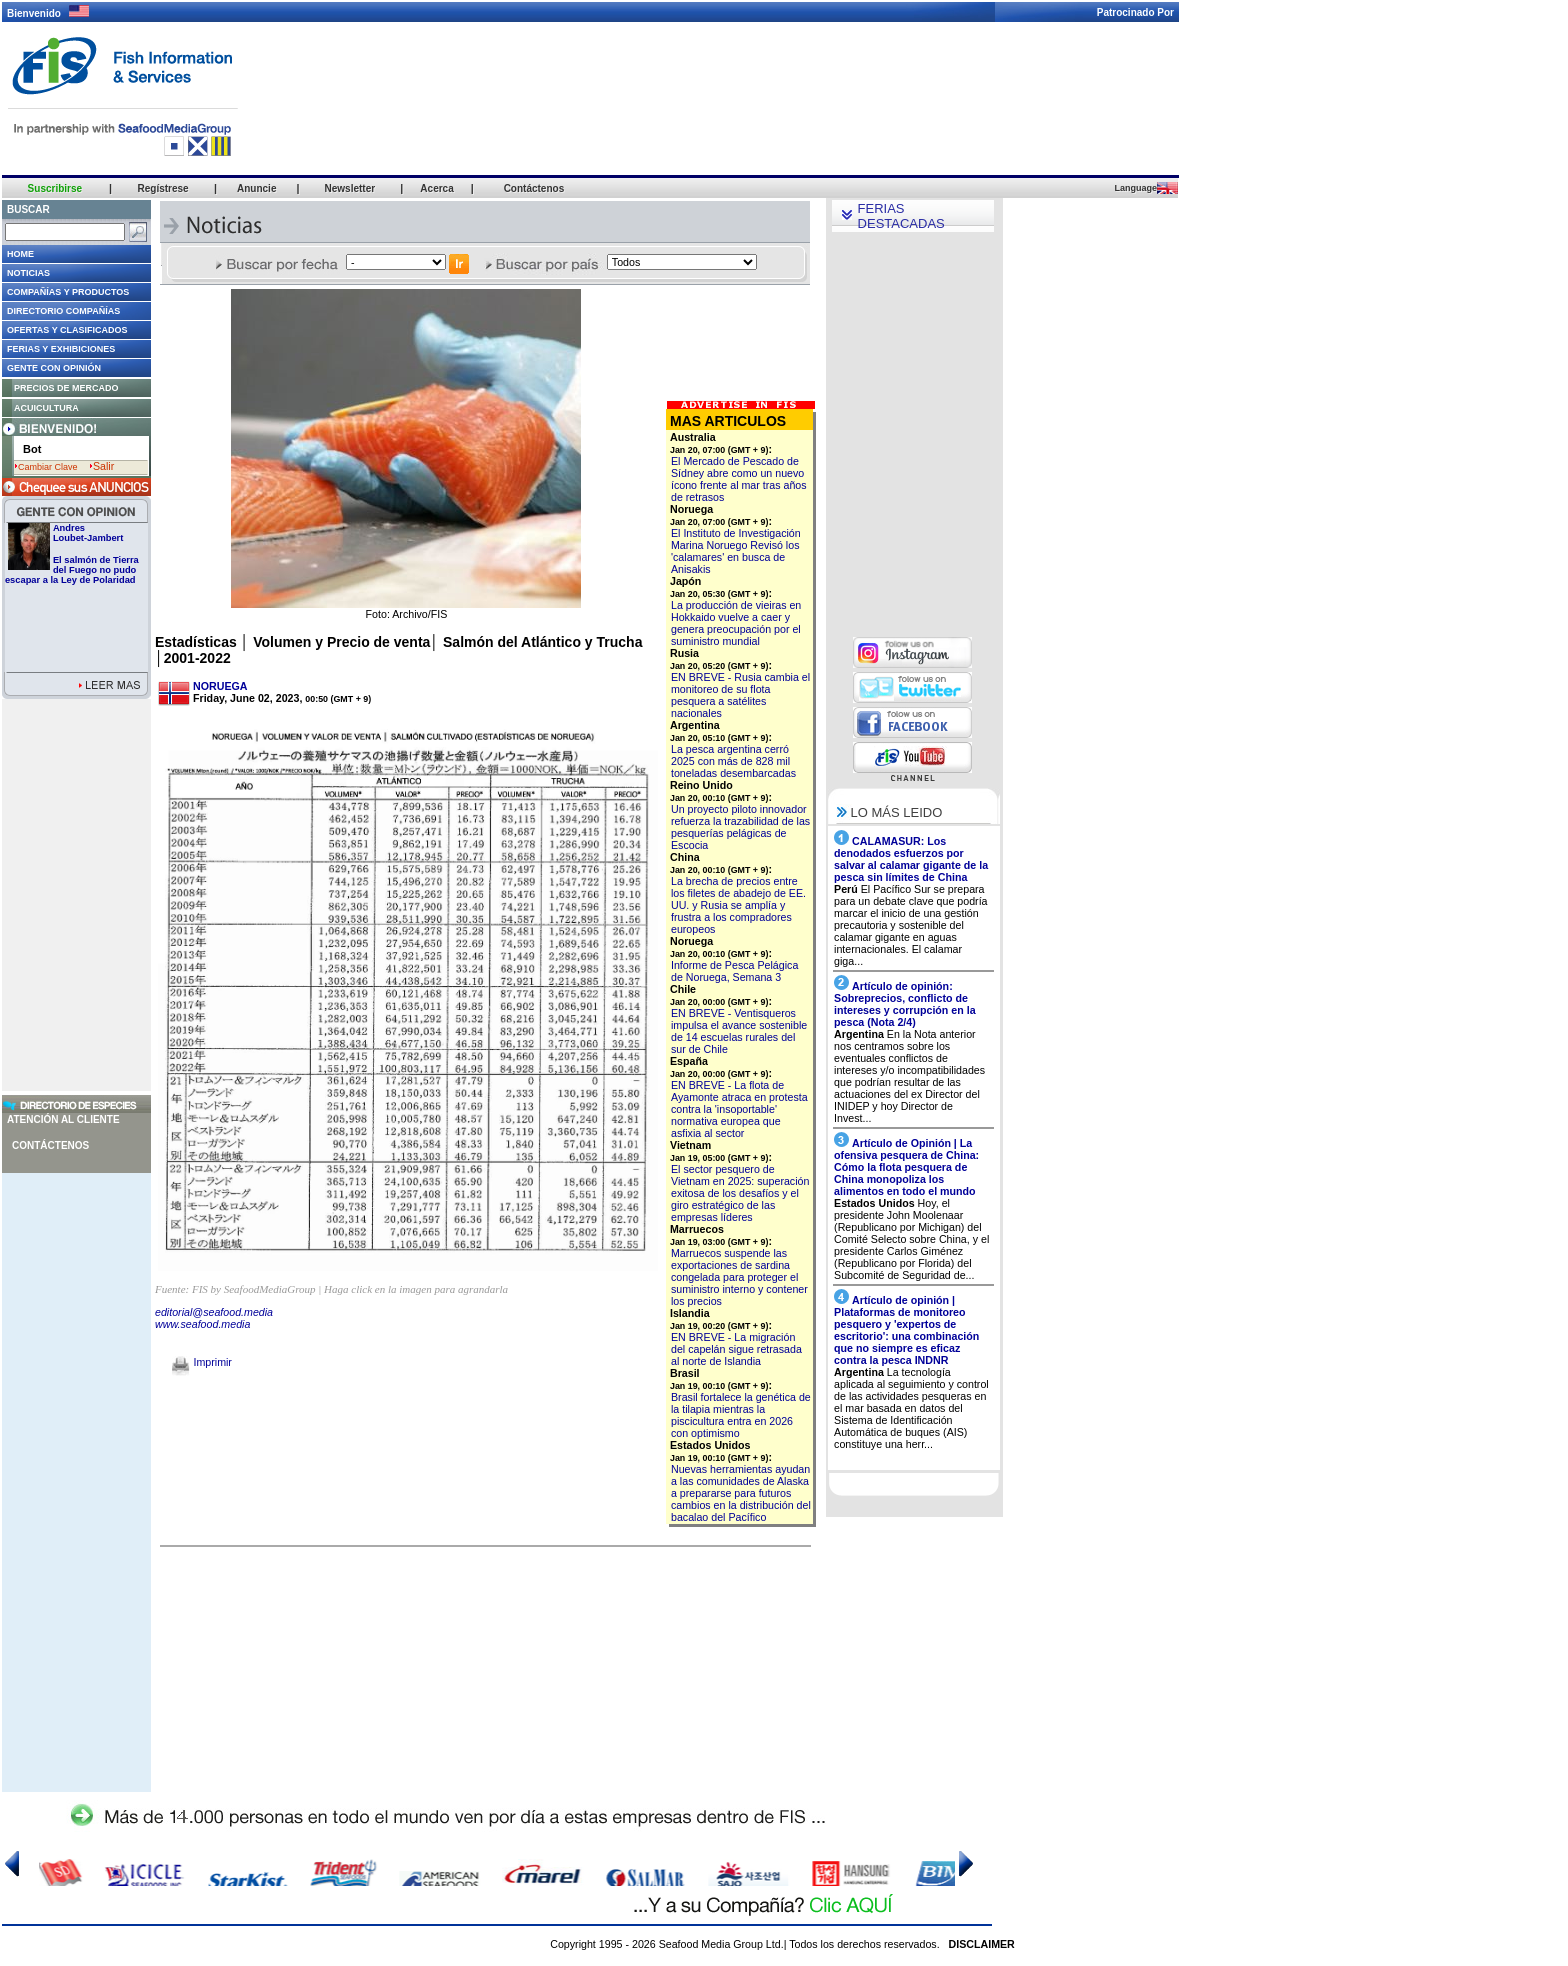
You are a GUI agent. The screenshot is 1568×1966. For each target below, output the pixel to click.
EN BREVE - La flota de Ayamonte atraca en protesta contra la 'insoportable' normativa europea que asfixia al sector (739, 1109)
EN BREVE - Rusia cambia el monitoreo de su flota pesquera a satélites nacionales (740, 695)
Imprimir (201, 1362)
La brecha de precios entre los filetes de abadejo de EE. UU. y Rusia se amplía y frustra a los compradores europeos (738, 905)
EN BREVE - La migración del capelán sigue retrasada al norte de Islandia (736, 1349)
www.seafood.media (202, 1324)
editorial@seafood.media (214, 1312)
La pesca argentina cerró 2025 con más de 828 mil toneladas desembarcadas (733, 761)
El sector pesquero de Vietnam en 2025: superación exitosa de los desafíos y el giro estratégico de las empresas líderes (740, 1193)
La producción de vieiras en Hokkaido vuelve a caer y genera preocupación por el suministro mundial (736, 623)
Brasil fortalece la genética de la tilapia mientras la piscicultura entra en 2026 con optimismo (741, 1415)
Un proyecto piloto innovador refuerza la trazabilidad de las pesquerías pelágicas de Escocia (740, 827)
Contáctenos (50, 1145)
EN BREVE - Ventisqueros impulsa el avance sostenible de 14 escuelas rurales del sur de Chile (739, 1031)
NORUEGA (220, 686)
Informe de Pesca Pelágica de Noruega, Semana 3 (734, 971)
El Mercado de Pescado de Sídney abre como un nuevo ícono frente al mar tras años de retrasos (739, 479)
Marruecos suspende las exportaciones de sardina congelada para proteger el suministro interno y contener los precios (739, 1277)
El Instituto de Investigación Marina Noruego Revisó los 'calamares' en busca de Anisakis (736, 551)
